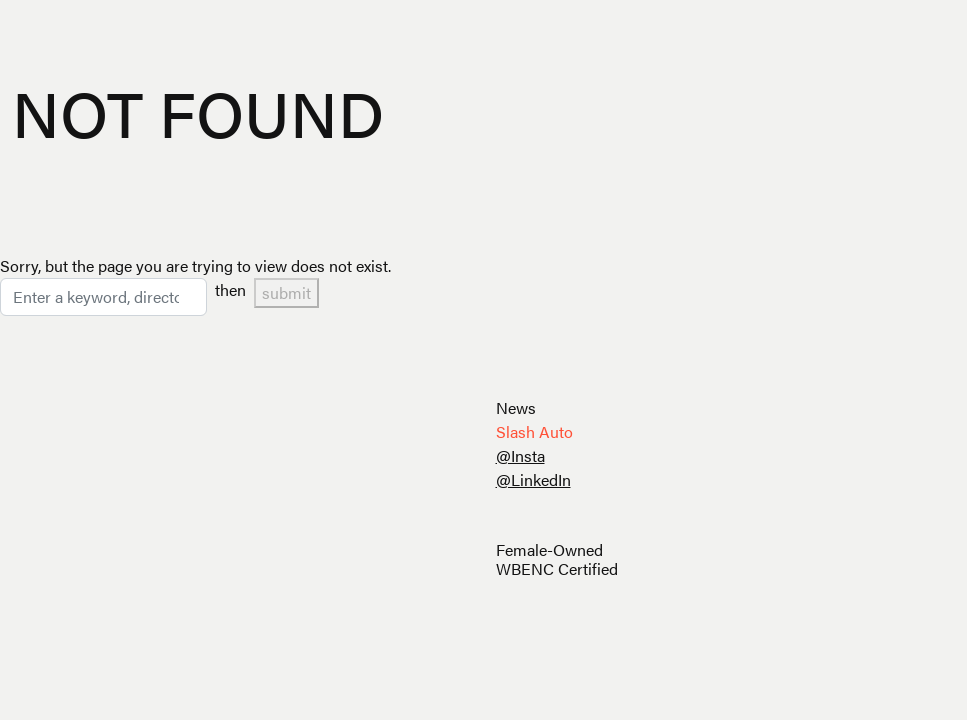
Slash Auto (534, 431)
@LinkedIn (533, 479)
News (516, 407)
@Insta (520, 455)
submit (286, 292)
